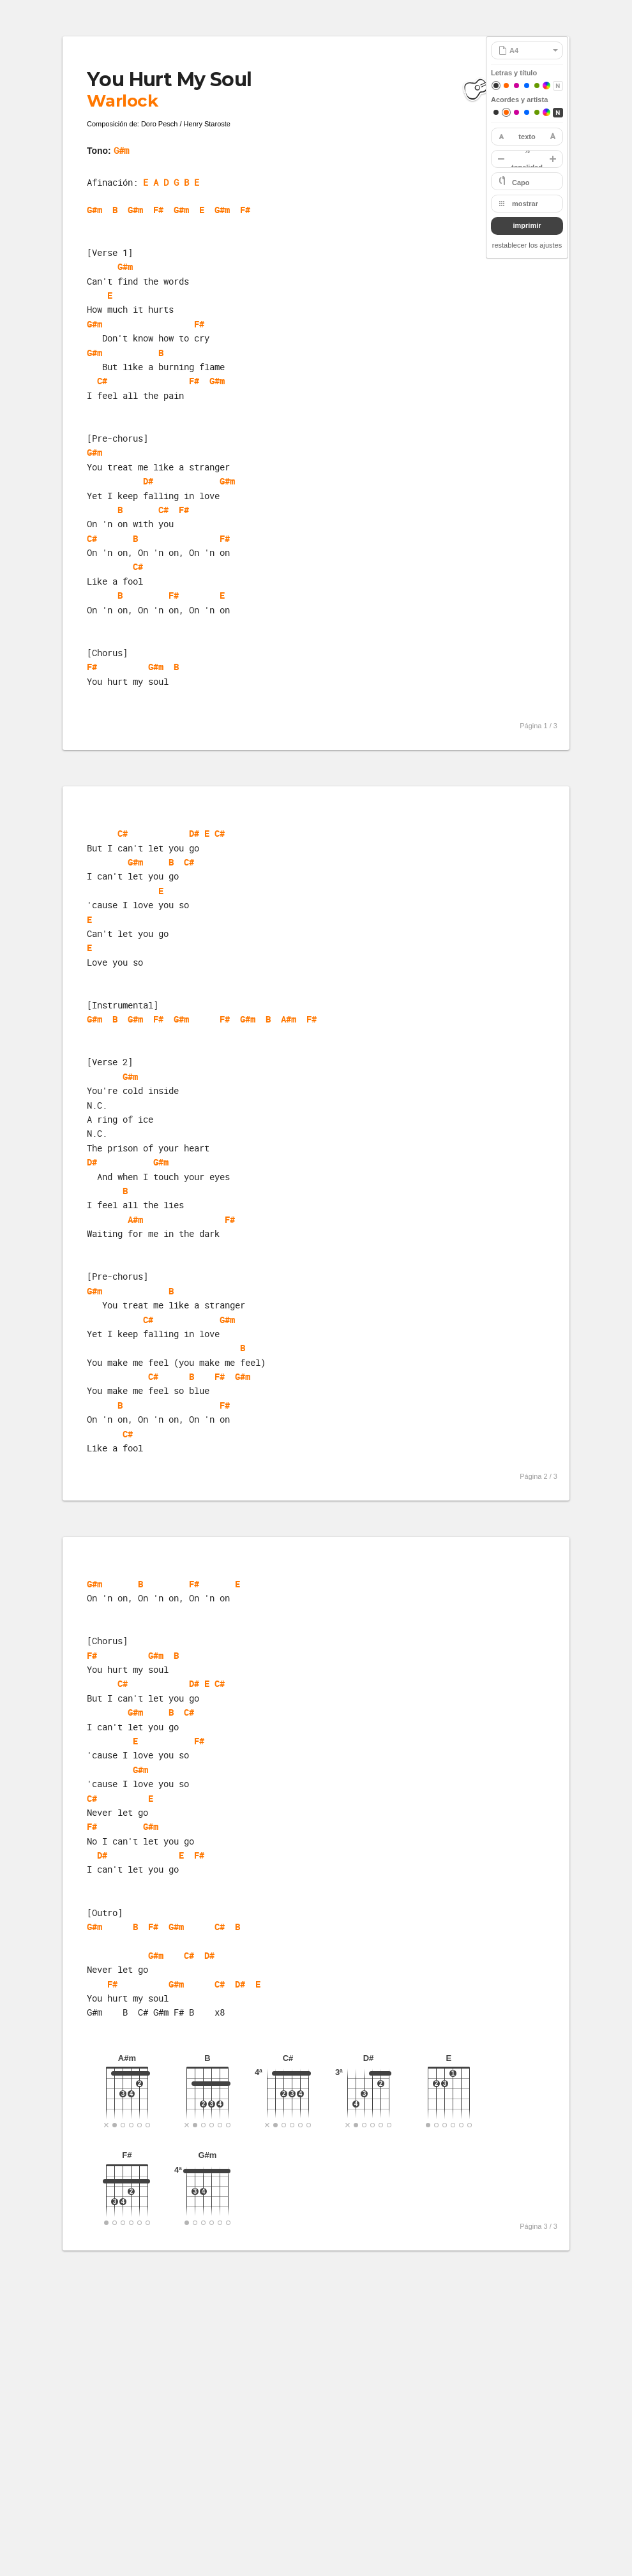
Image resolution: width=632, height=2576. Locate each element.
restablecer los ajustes (527, 245)
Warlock (122, 101)
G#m (121, 150)
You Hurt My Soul (169, 79)
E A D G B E (171, 182)
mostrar (525, 203)
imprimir (527, 225)
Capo (521, 182)
